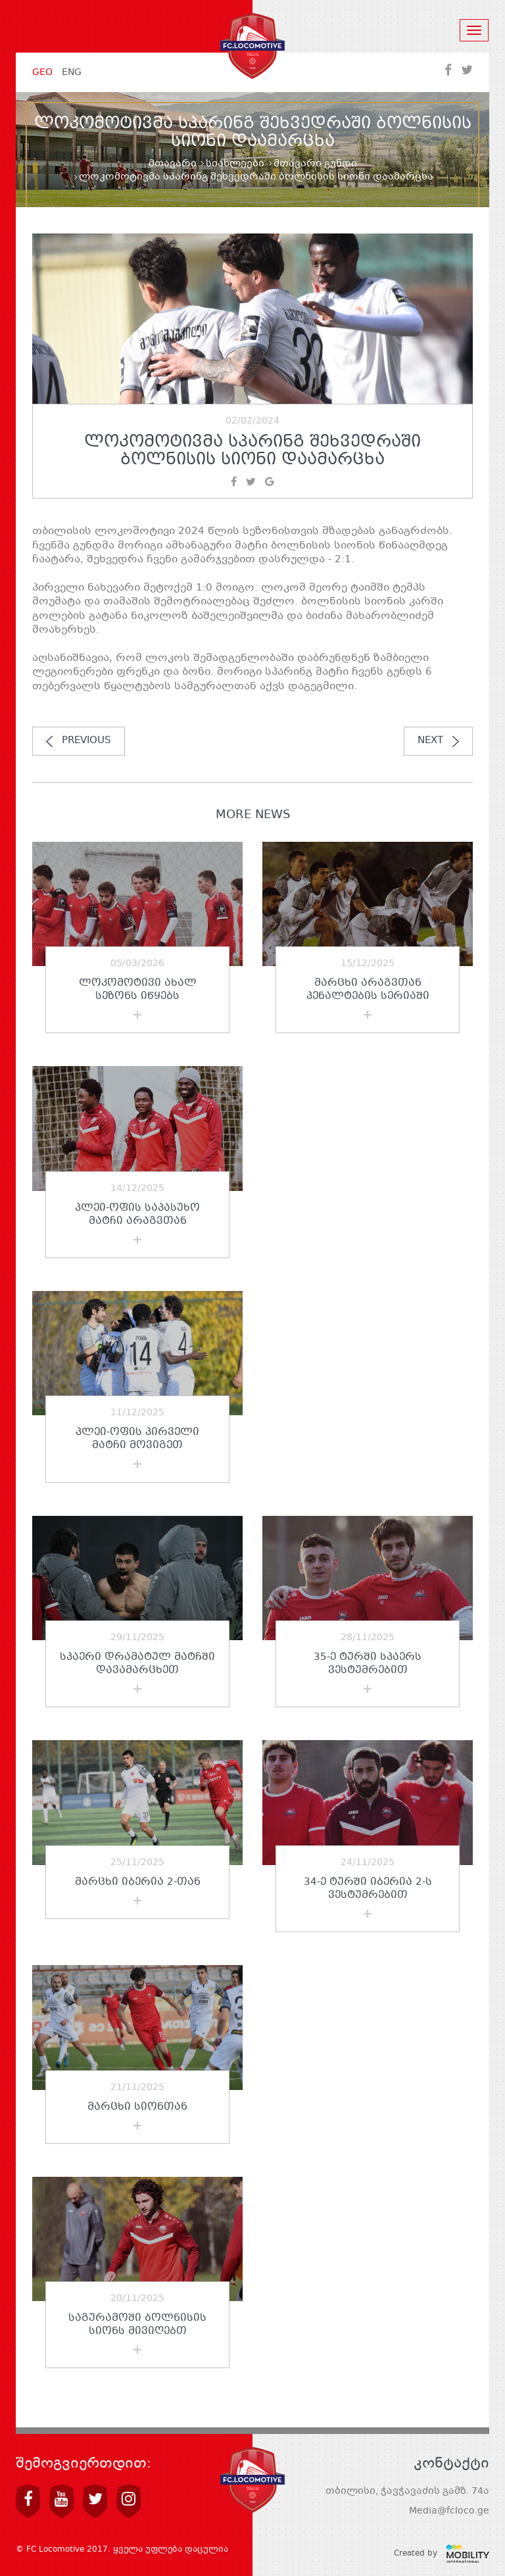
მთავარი (173, 164)
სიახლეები (235, 164)
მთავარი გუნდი (315, 164)
